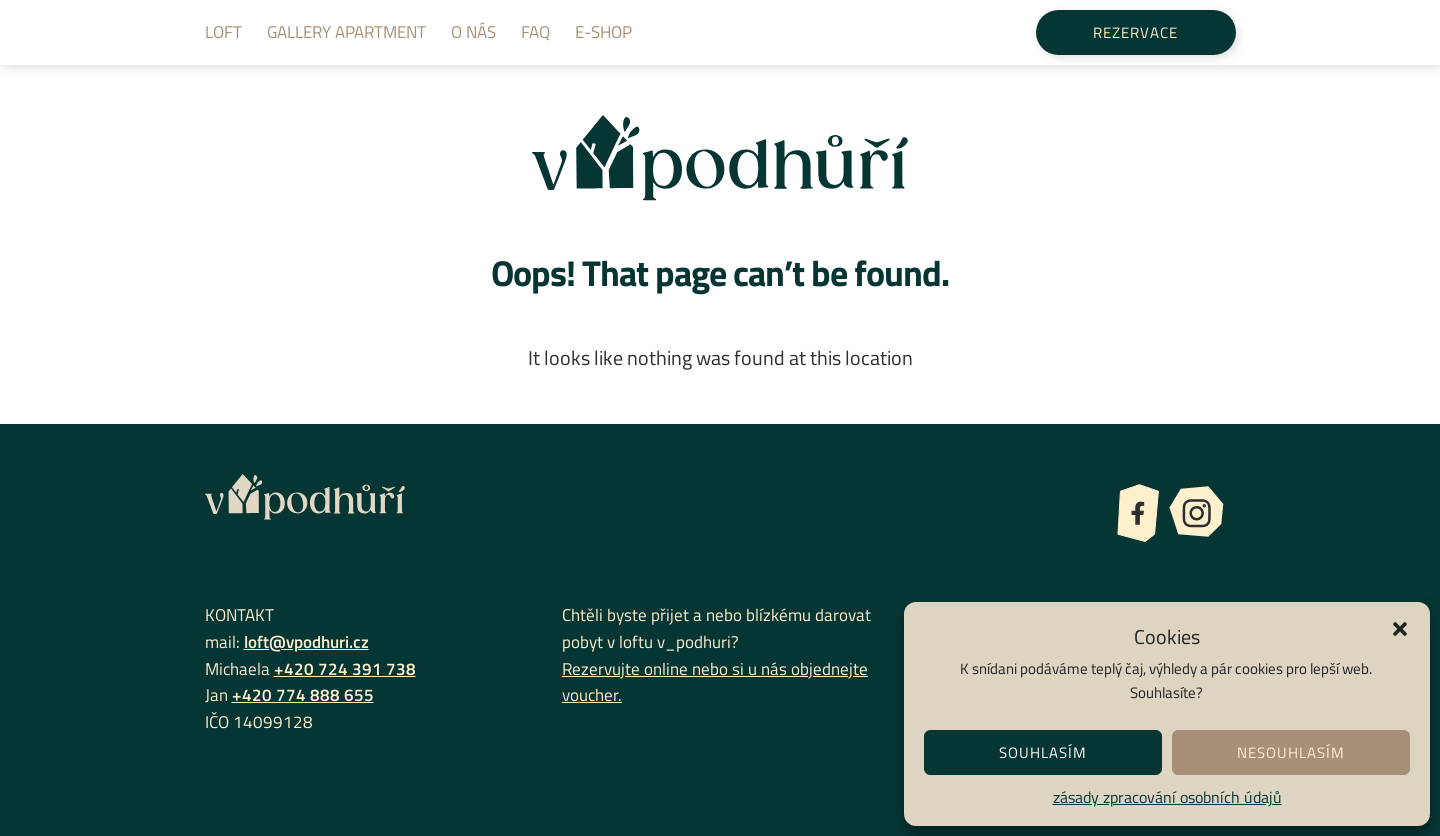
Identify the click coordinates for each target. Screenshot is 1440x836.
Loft (223, 32)
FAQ (535, 32)
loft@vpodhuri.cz (306, 641)
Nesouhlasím (1291, 752)
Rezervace (1135, 32)
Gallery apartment (346, 32)
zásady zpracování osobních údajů (1167, 797)
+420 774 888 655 (303, 694)
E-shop (603, 32)
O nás (473, 32)
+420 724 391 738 (345, 668)
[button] (1400, 627)
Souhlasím (1043, 752)
